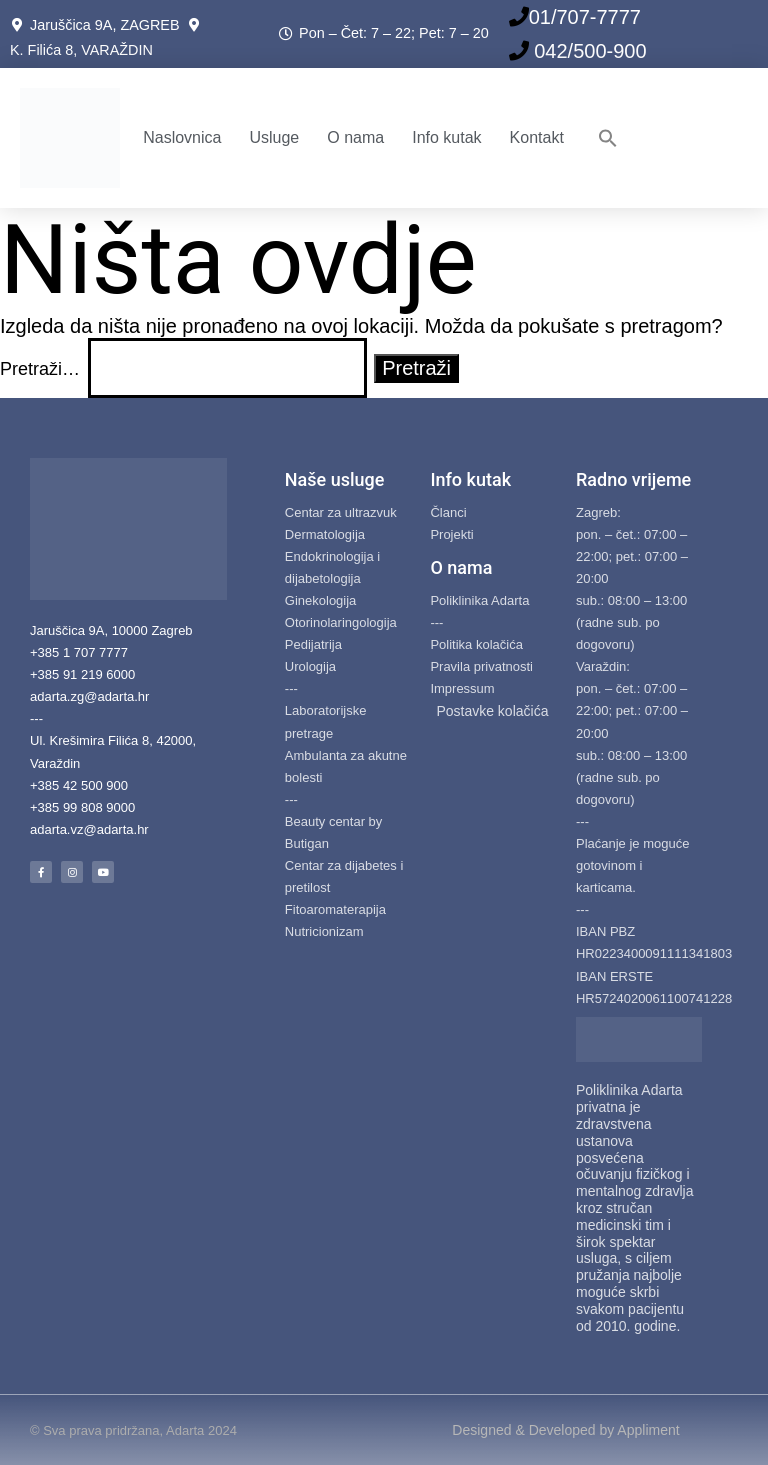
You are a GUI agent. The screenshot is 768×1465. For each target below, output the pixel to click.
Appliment (648, 1430)
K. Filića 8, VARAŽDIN (81, 50)
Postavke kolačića (492, 711)
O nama (355, 137)
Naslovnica (182, 137)
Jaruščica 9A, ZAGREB (109, 25)
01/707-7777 (585, 17)
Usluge (274, 137)
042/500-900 (588, 51)
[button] (608, 138)
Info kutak (446, 137)
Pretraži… (40, 369)
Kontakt (537, 137)
